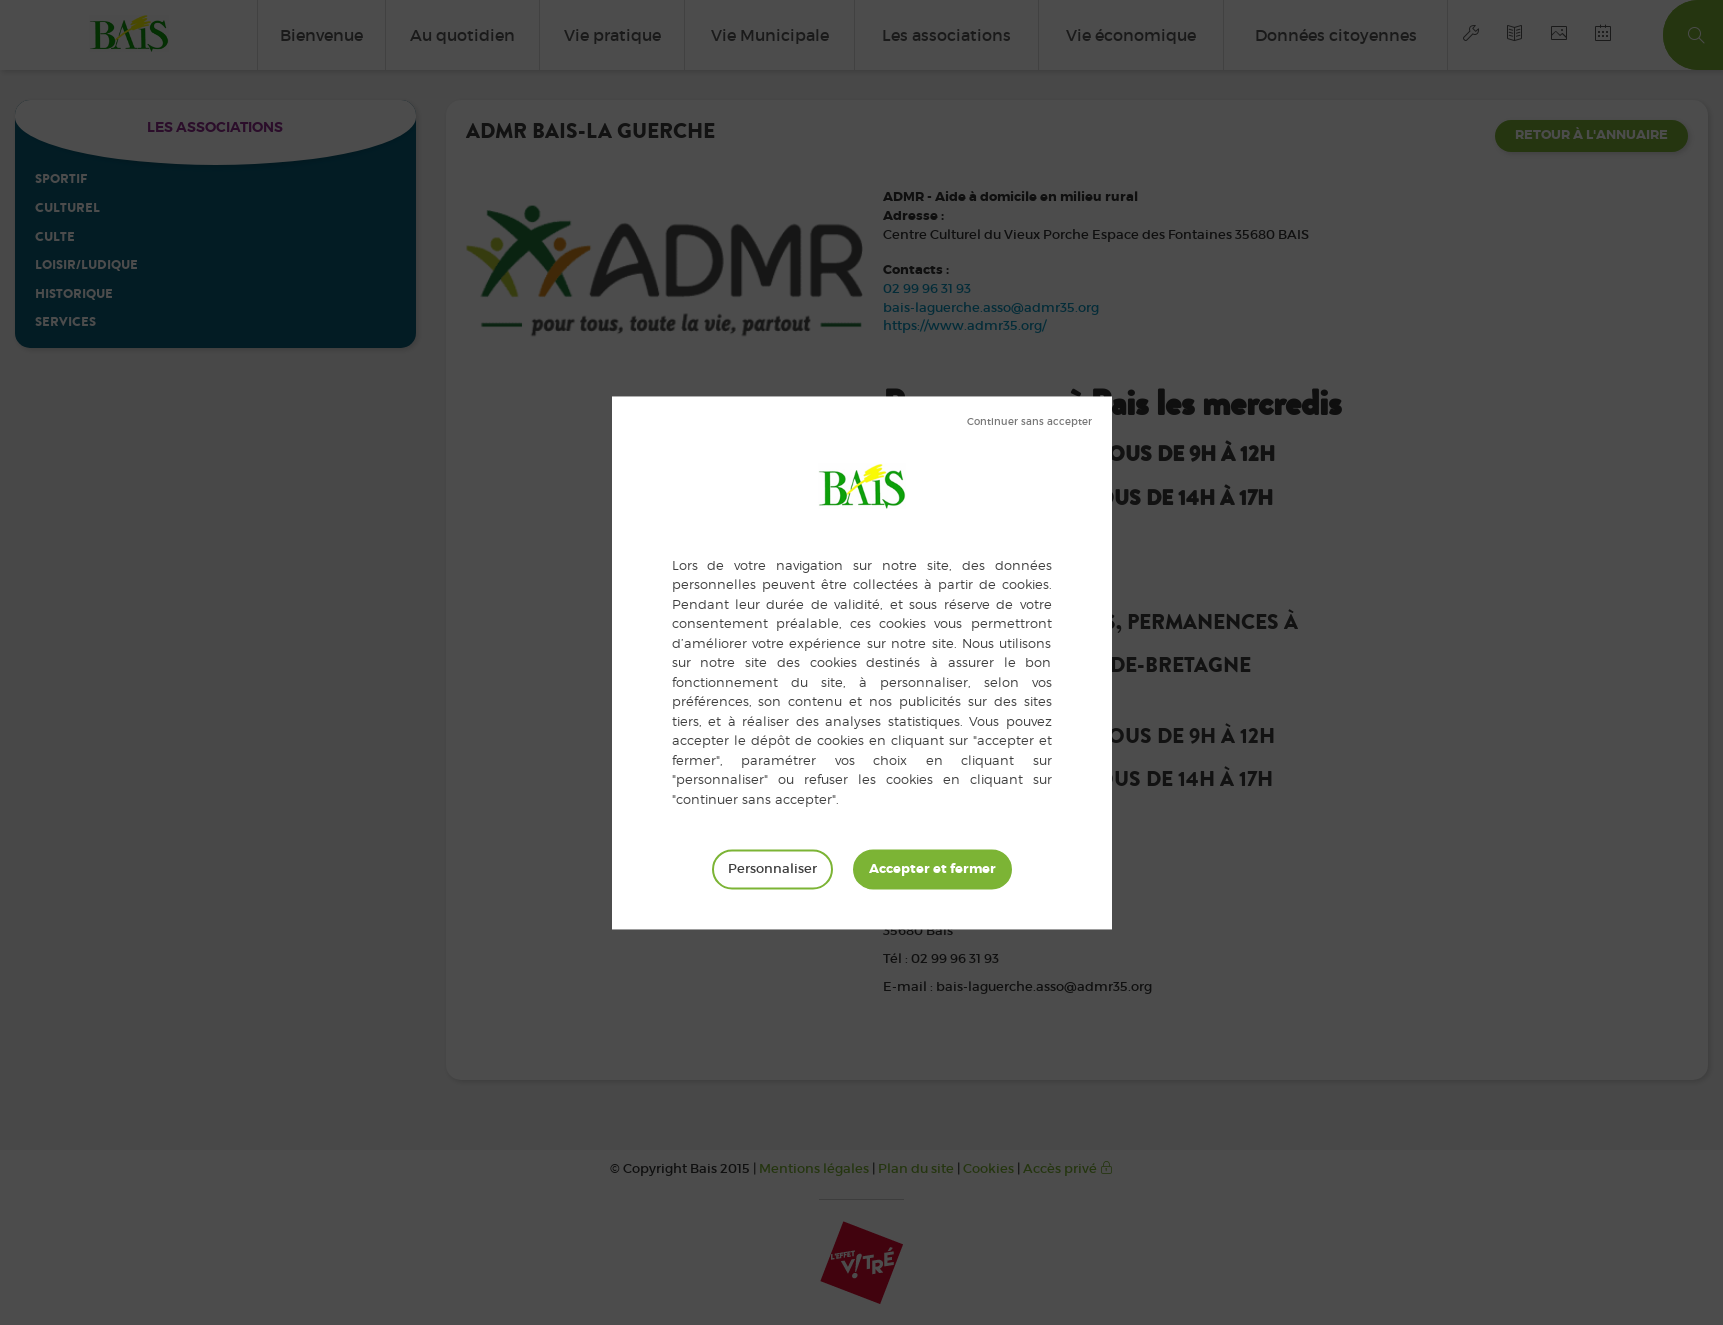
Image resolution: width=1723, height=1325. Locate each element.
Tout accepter (932, 869)
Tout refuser (1029, 422)
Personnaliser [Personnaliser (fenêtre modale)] (772, 868)
